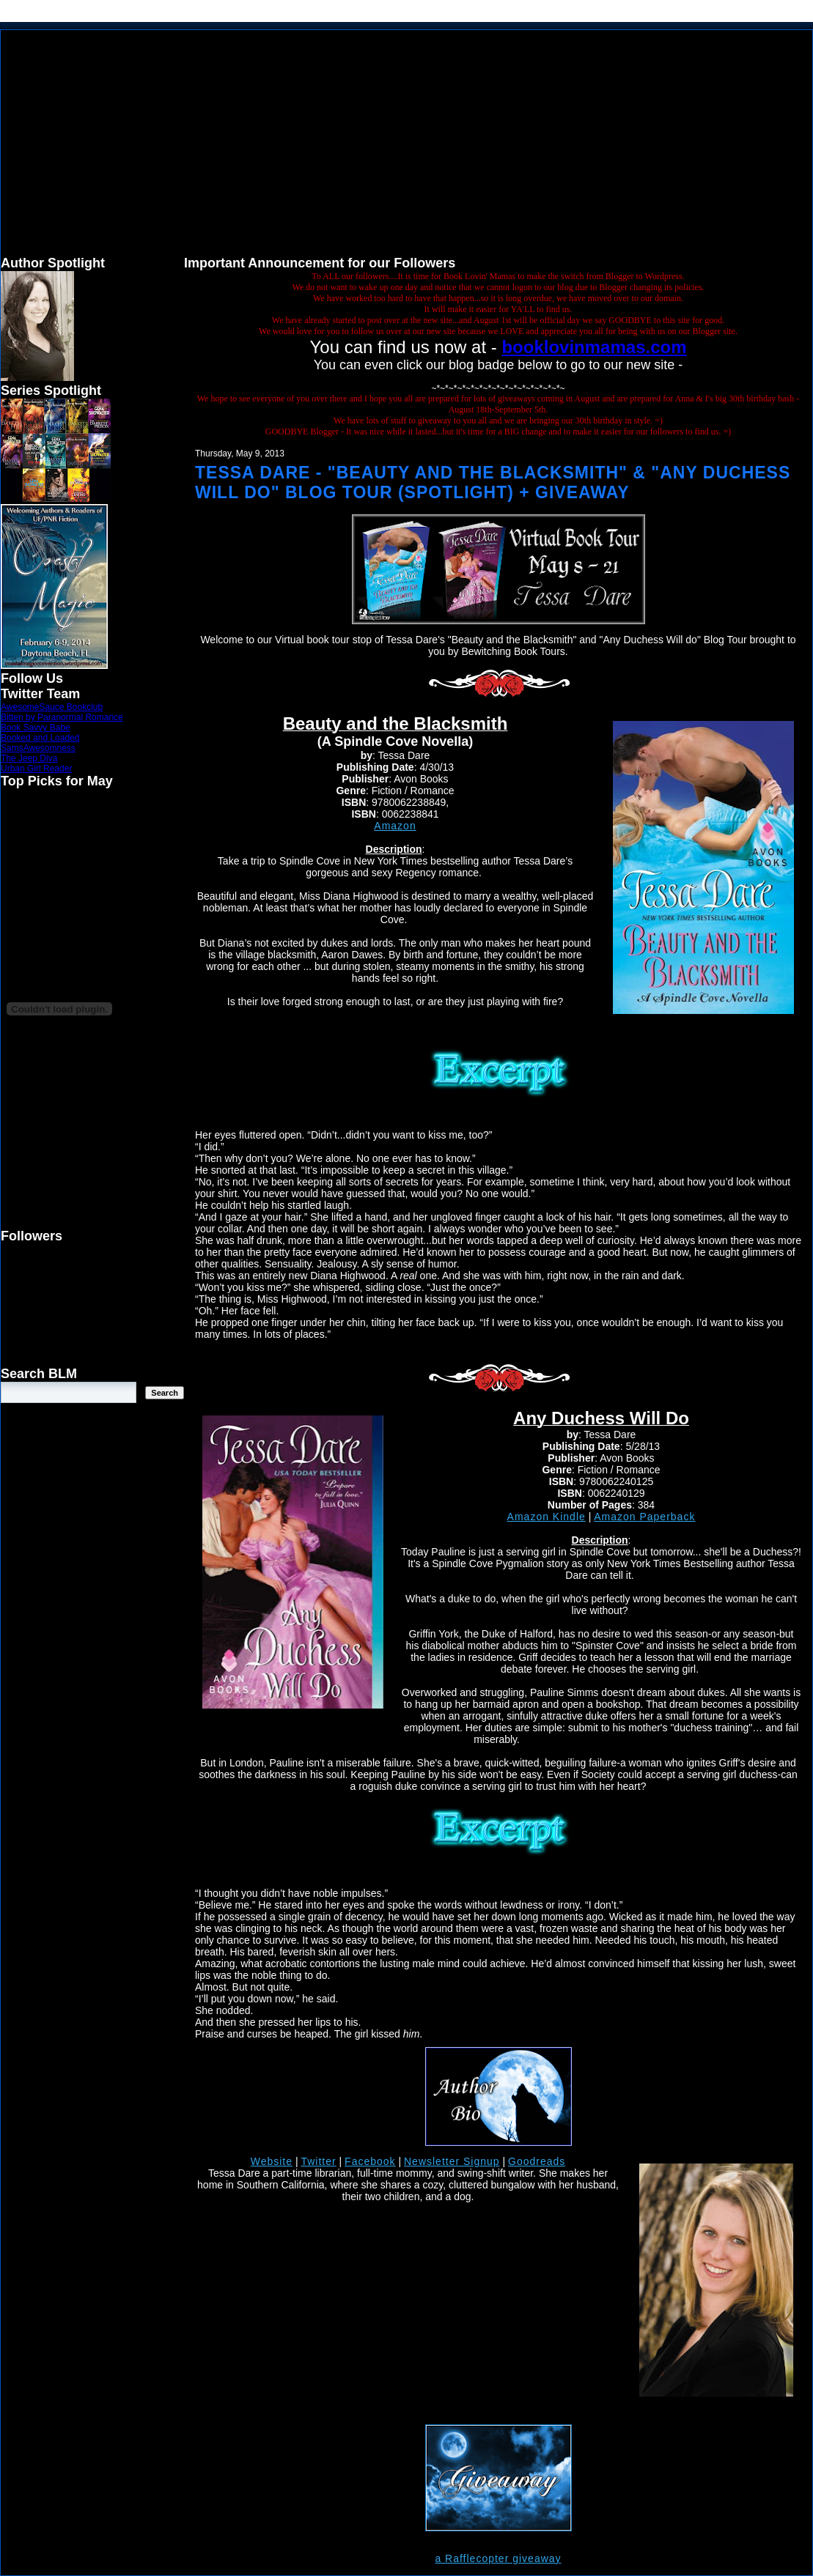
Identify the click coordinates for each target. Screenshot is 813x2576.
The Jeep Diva (29, 758)
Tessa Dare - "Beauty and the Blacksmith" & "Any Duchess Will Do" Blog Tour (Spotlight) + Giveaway (492, 482)
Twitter (318, 2161)
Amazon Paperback (644, 1516)
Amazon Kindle (546, 1516)
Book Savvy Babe (35, 727)
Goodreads (536, 2161)
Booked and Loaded (40, 738)
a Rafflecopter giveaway (498, 2558)
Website (272, 2161)
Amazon (395, 826)
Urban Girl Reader (36, 768)
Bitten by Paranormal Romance (62, 717)
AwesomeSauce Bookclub (52, 707)
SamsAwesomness (38, 748)
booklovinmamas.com (593, 347)
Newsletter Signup (452, 2161)
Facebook (370, 2161)
